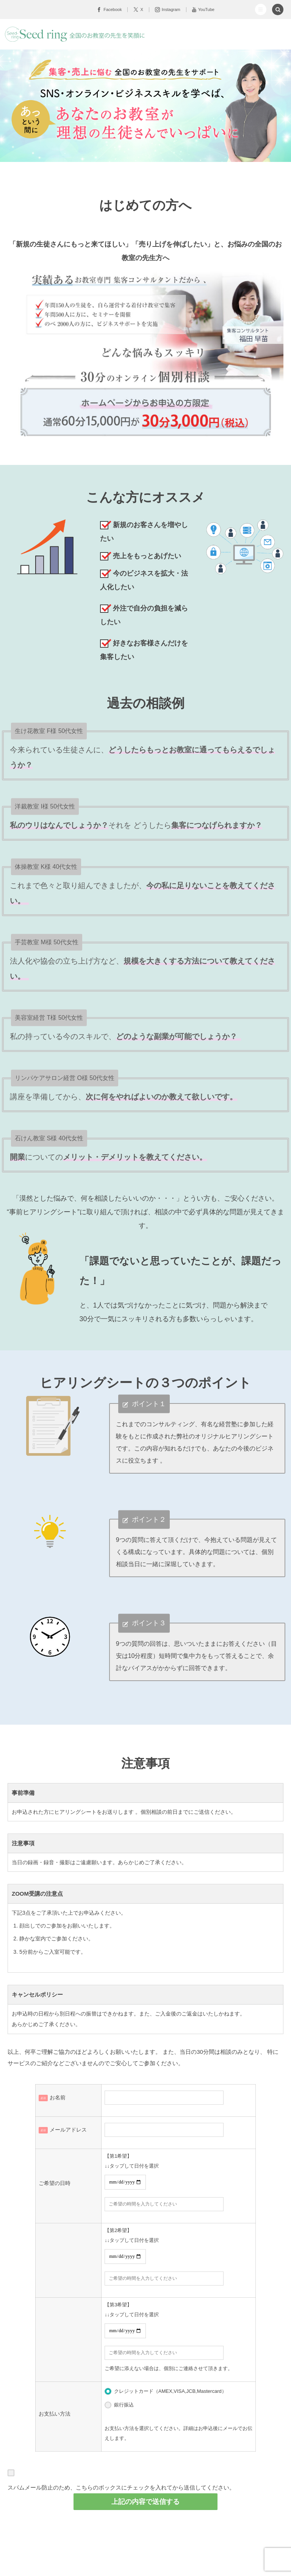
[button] (260, 9)
